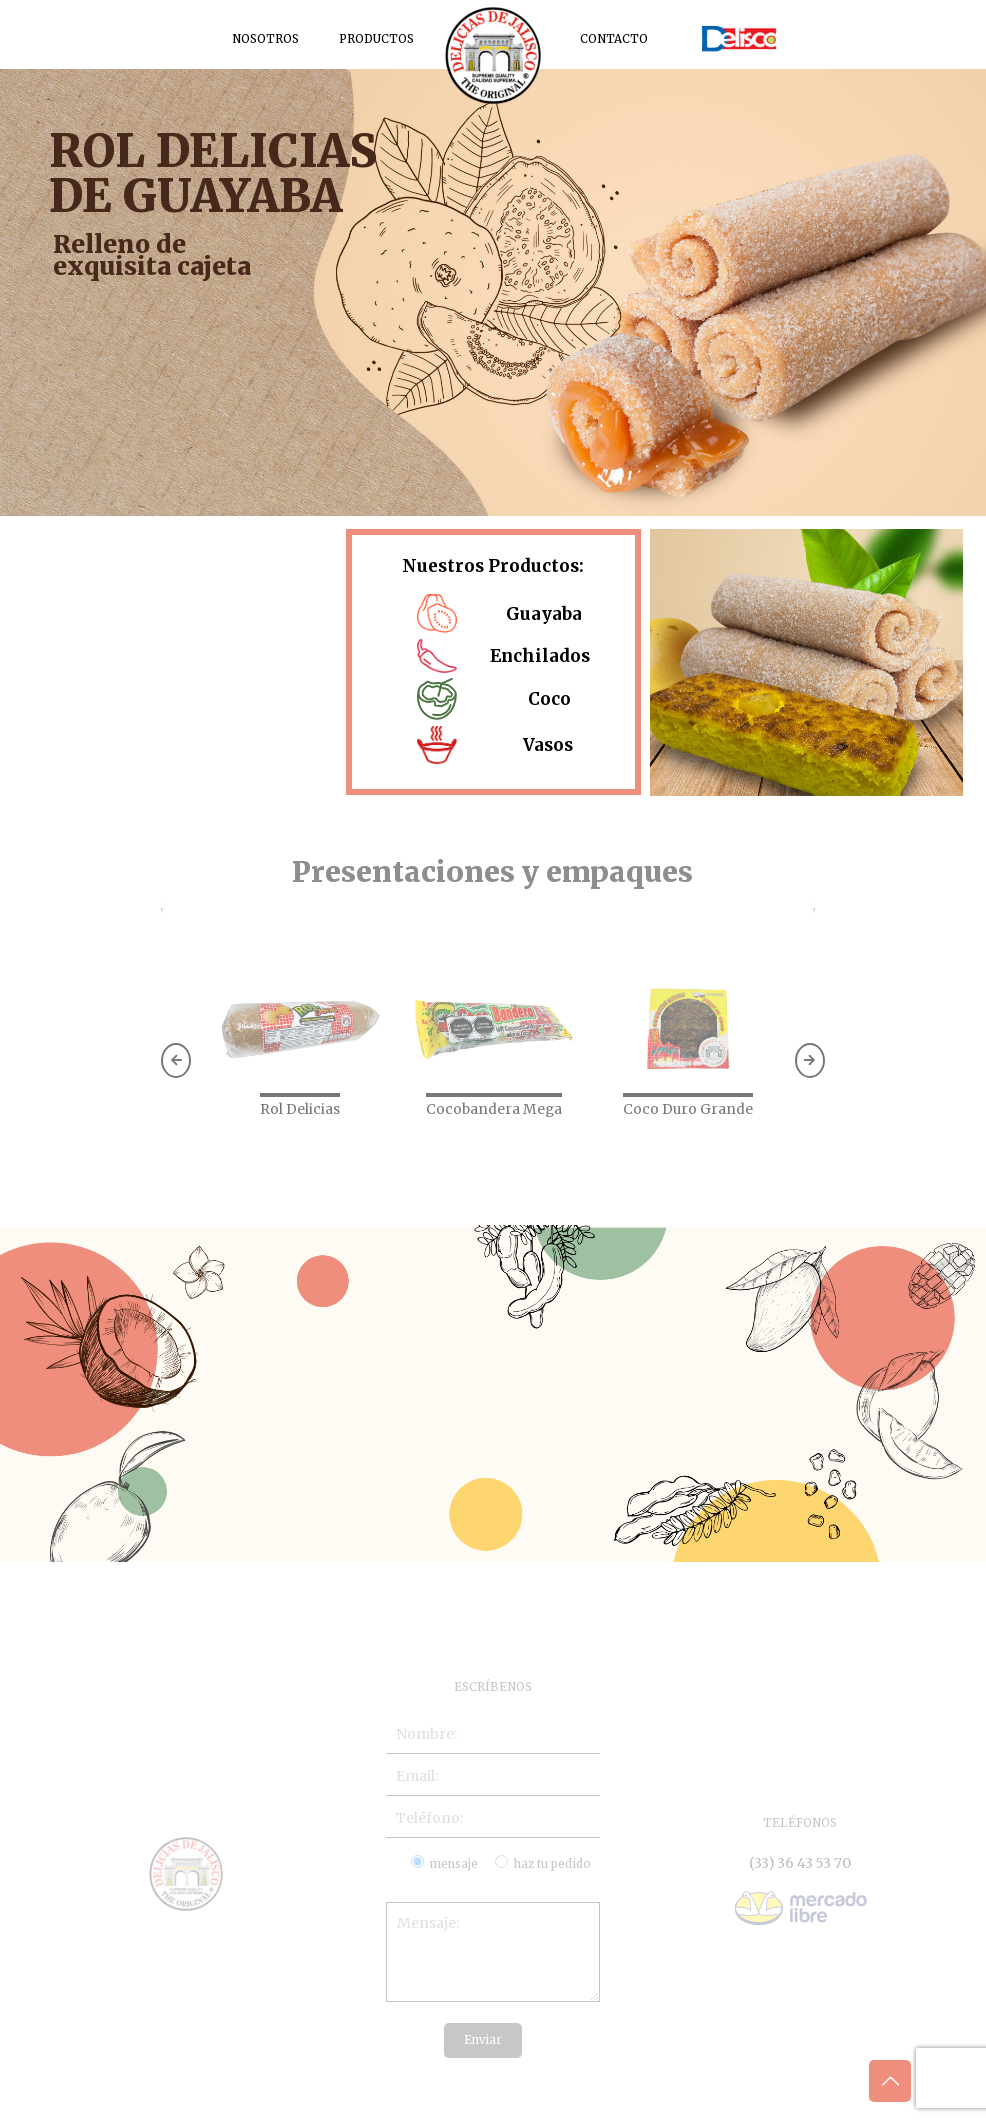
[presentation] (162, 909)
